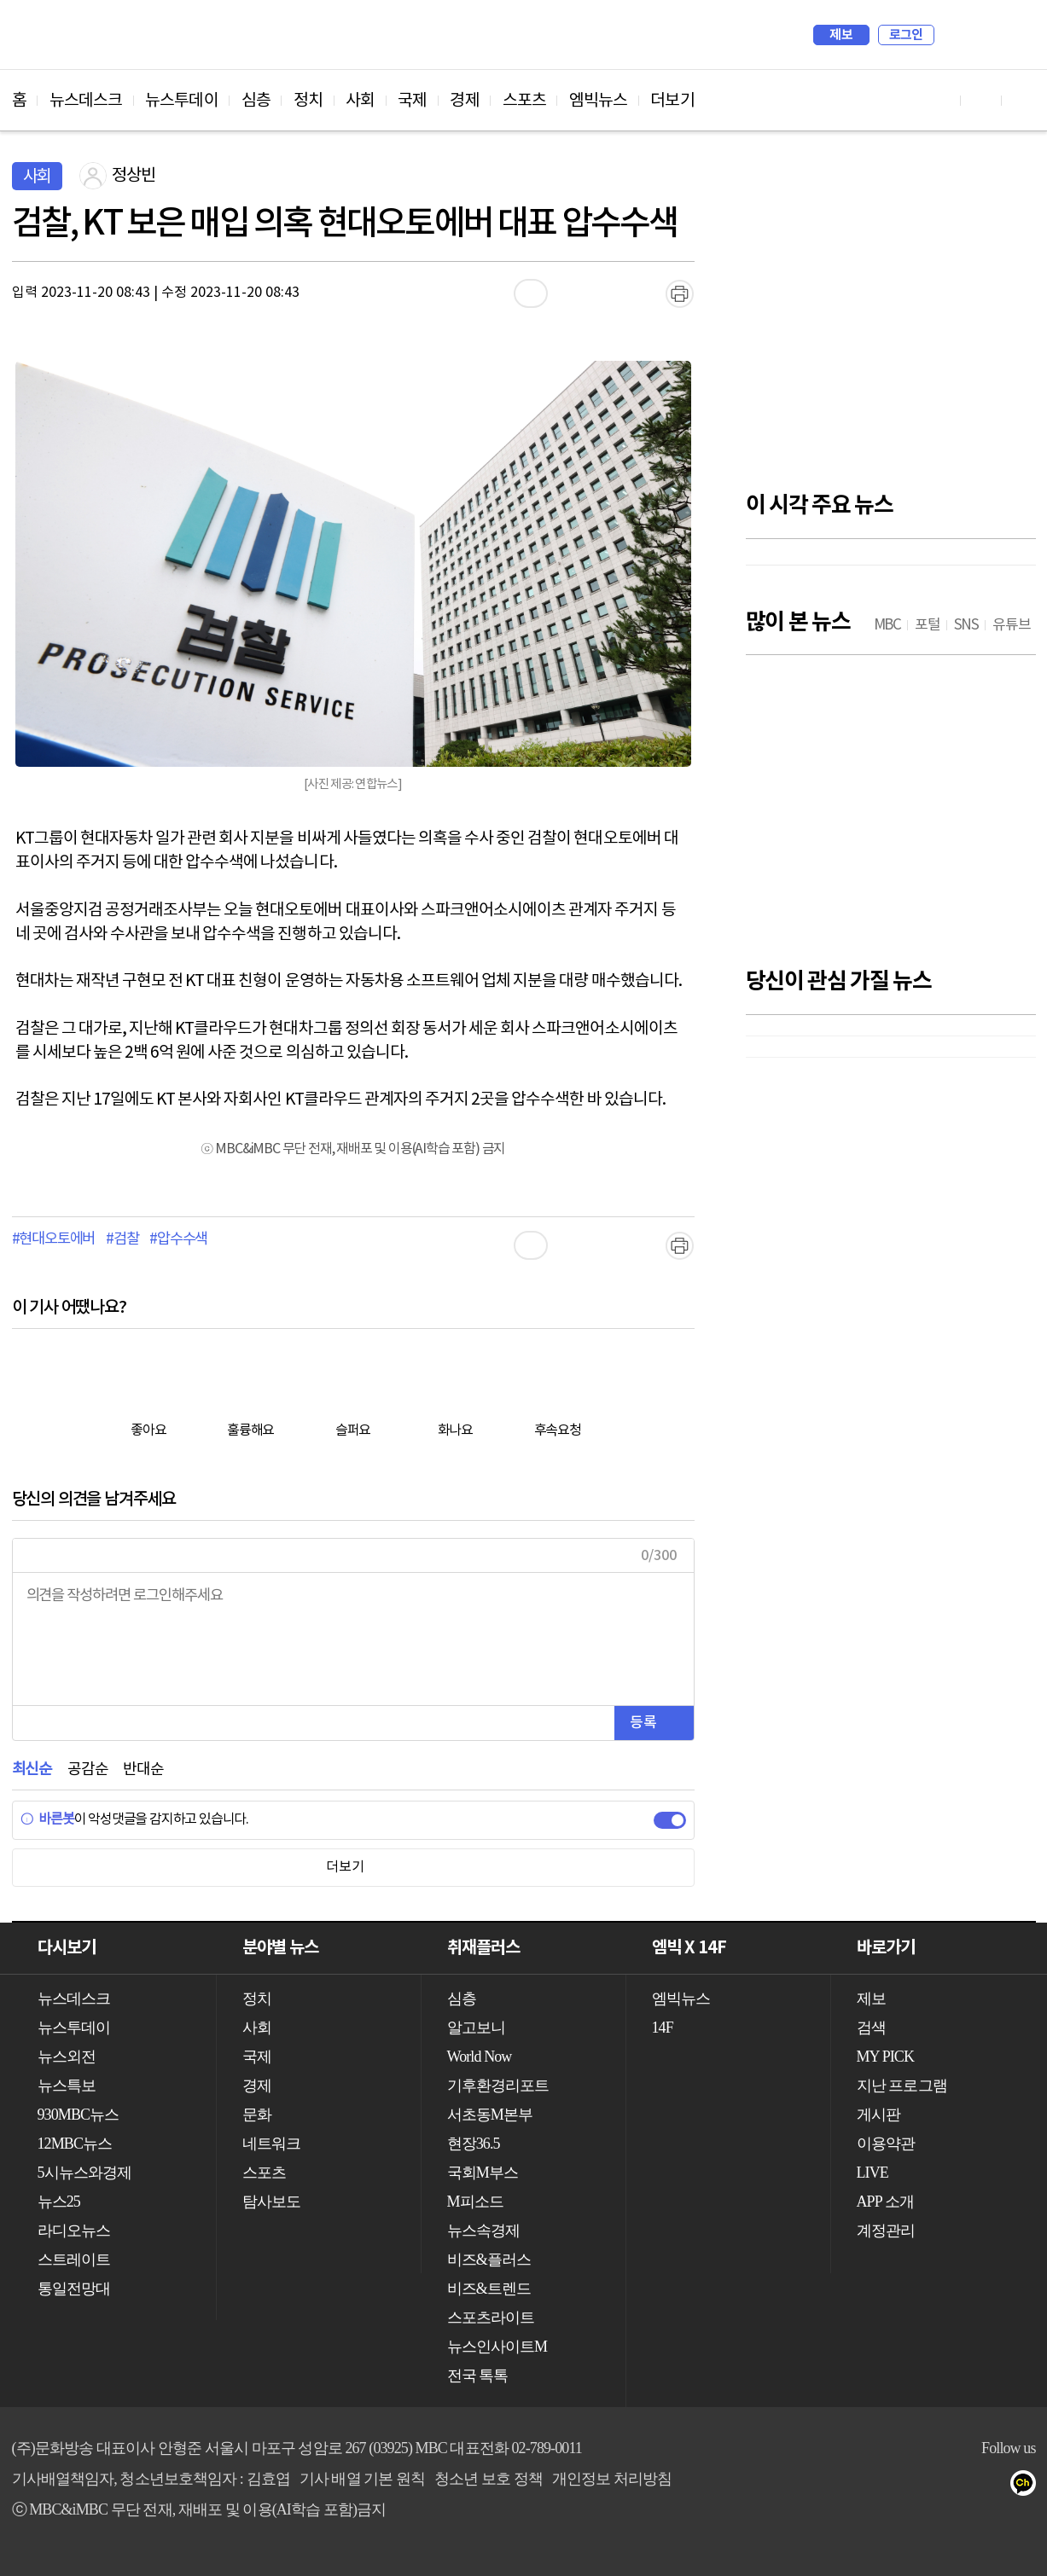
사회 (360, 100)
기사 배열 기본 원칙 (363, 2478)
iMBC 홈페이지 (1017, 35)
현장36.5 (473, 2143)
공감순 (87, 1769)
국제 (412, 100)
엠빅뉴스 (598, 100)
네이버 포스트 (993, 2486)
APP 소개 (885, 2201)
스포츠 (524, 100)
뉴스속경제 (484, 2230)
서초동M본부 (490, 2114)
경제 (464, 100)
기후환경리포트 (498, 2085)
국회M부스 (483, 2172)
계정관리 (886, 2230)
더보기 (672, 100)
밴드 (959, 2486)
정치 (308, 100)
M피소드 (475, 2201)
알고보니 (476, 2027)
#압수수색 (178, 1239)
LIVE (872, 2172)
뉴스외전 (67, 2056)
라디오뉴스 (74, 2230)
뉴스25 (59, 2201)
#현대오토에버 (54, 1239)
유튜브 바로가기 (940, 100)
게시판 (878, 2114)
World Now (479, 2056)
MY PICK (980, 35)
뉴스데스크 (86, 100)
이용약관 (886, 2143)
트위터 (925, 2486)
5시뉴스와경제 (85, 2172)
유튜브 (857, 2486)
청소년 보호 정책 (488, 2478)
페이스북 (891, 2486)
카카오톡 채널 (1028, 2486)
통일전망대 (74, 2288)
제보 (840, 35)
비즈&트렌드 (489, 2288)
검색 (955, 35)
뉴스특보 (67, 2085)
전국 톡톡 (478, 2375)
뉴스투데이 (181, 100)
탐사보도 (271, 2201)
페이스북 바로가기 (981, 100)
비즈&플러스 (489, 2259)
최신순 (32, 1769)
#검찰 (122, 1239)
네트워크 (271, 2143)
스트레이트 (74, 2259)
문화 (256, 2114)
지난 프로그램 (902, 2085)
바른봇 (47, 1819)
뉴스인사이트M (497, 2346)
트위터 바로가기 (1022, 100)
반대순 (143, 1769)
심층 (255, 100)
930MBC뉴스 (78, 2114)
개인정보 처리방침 (612, 2478)
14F (662, 2027)
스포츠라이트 (491, 2317)
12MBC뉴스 (75, 2143)
